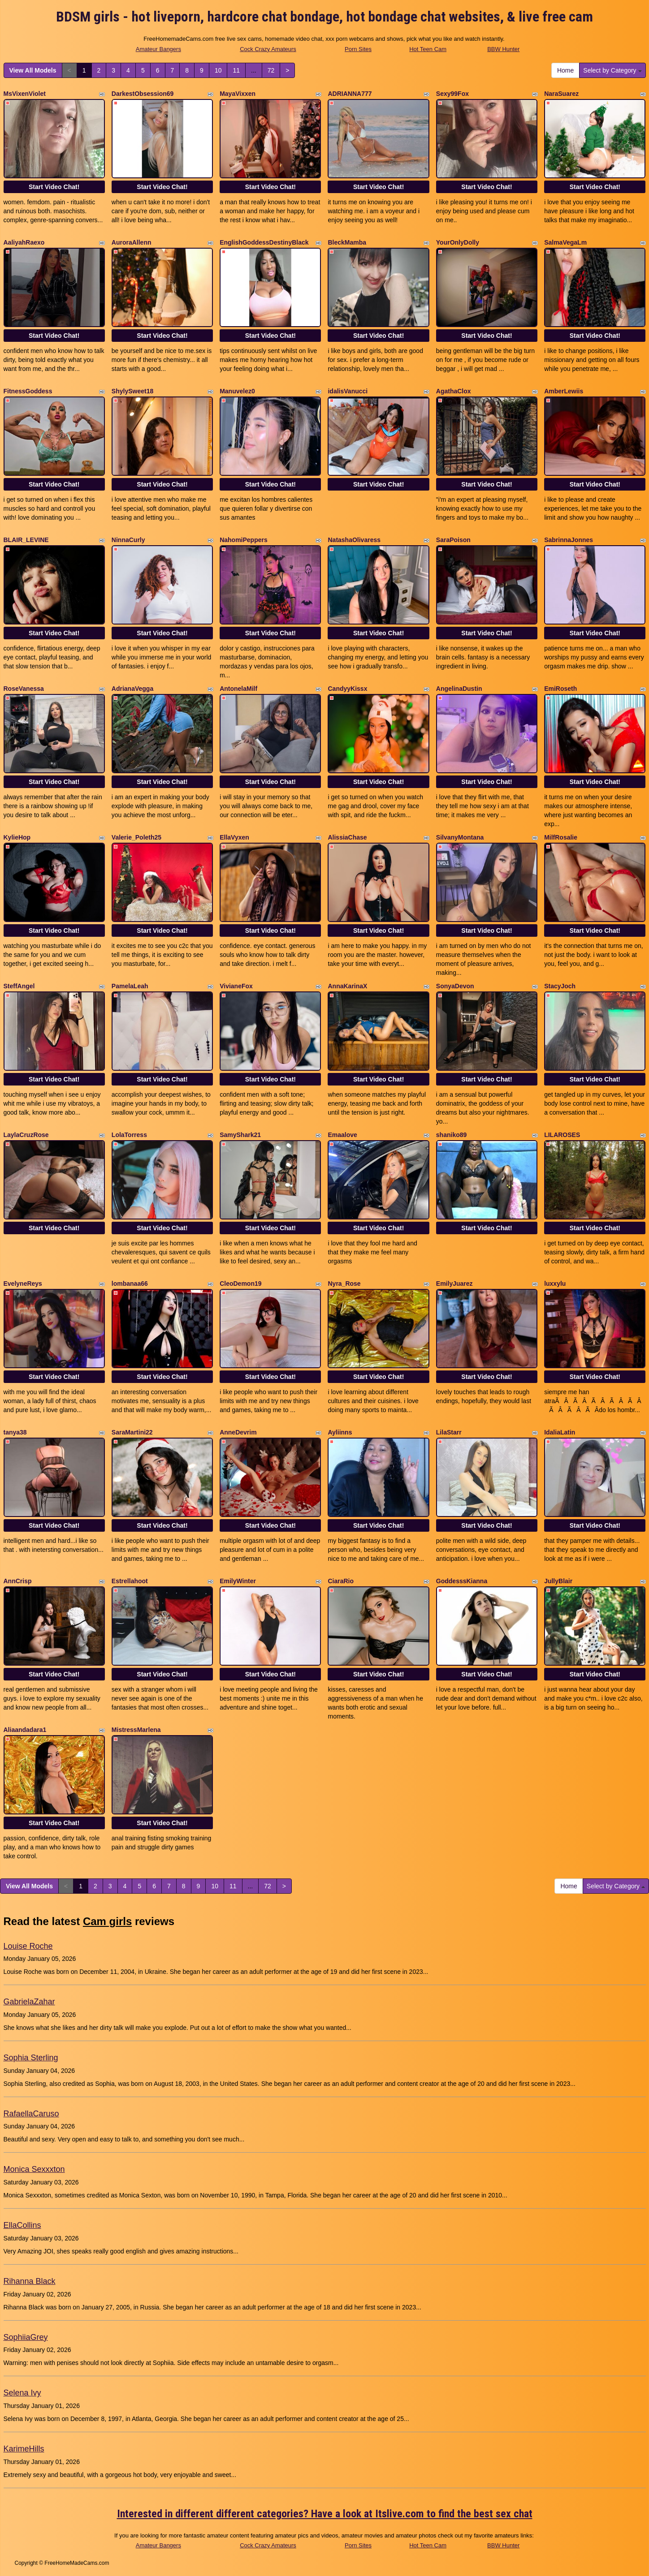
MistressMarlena (136, 1729)
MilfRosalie (560, 837)
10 (218, 70)
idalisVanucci (348, 391)
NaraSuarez (561, 93)
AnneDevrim (238, 1432)
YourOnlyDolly (457, 242)
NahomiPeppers (244, 539)
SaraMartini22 (132, 1432)
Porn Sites (358, 49)
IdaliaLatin (559, 1432)
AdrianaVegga (132, 688)
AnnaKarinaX (347, 986)
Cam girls (107, 1921)
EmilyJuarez (454, 1283)
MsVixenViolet (25, 93)
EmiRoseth (560, 688)
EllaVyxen (234, 837)
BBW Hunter (503, 49)
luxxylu (555, 1283)
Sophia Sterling (31, 2057)
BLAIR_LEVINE (26, 539)
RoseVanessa (24, 688)
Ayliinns (340, 1432)
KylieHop (17, 837)
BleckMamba (347, 242)
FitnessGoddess (28, 391)
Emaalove (342, 1134)
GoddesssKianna (461, 1581)
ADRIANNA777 (350, 93)
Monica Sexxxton (34, 2169)
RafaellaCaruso (31, 2113)
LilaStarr (449, 1432)
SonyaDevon (455, 986)
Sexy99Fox (452, 93)
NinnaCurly (128, 539)
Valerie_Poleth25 (136, 837)
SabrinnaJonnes (568, 539)
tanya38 (15, 1432)
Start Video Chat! (54, 186)
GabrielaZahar (29, 2001)
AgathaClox (453, 391)
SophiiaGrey (26, 2337)
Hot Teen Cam (427, 49)
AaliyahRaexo (24, 242)
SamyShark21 (240, 1134)
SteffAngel (19, 986)
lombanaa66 (130, 1283)
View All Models (32, 70)
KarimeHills (24, 2448)
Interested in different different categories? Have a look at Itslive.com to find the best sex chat (324, 2513)
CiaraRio (341, 1581)
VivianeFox (236, 986)
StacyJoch (559, 986)
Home (565, 70)
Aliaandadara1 (25, 1729)
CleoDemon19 (240, 1283)
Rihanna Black (30, 2281)
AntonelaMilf (238, 688)
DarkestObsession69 (143, 93)
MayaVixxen (237, 93)
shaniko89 (451, 1134)
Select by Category (612, 70)
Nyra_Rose (344, 1283)
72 (271, 70)
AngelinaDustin (459, 688)
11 (236, 70)
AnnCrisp (18, 1581)
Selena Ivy (22, 2392)
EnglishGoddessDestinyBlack (264, 242)
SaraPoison (453, 539)
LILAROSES (562, 1134)
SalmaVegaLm (565, 242)
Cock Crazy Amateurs (268, 49)
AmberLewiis (563, 391)
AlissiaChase (347, 837)
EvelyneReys (23, 1283)
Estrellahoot (130, 1581)
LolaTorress (129, 1134)
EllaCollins (22, 2225)
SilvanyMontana (460, 837)
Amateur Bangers (158, 49)
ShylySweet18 (132, 391)
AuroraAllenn (131, 242)
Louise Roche (28, 1946)
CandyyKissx (347, 688)
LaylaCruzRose (26, 1134)
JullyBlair (558, 1581)
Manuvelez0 (237, 391)
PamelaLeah (130, 986)
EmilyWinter (238, 1581)
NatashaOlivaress (354, 539)
